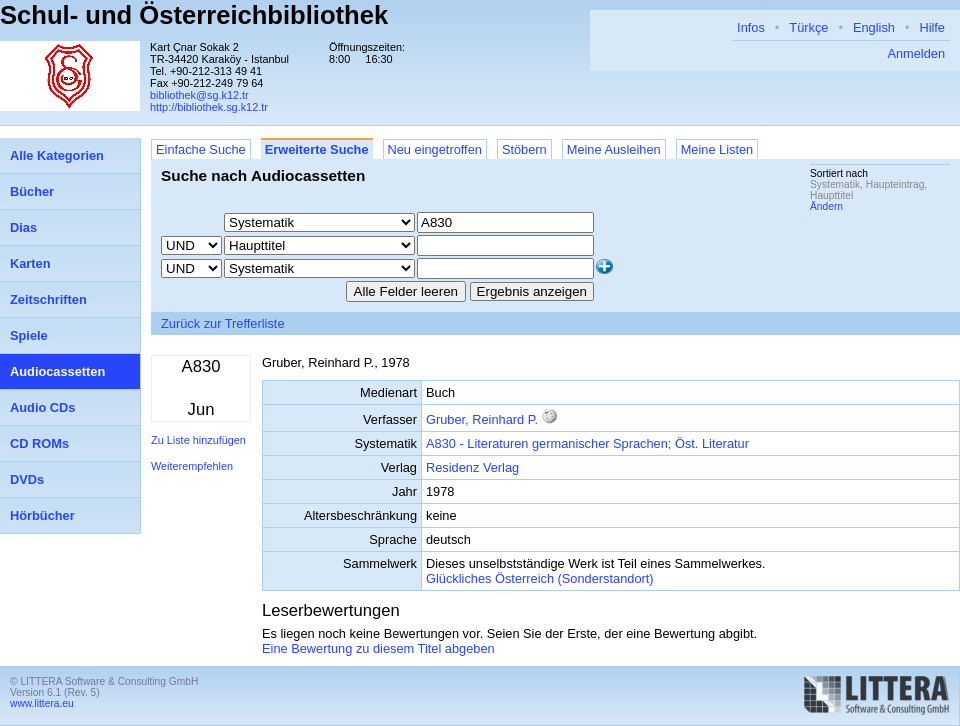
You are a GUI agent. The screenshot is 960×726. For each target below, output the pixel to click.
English (874, 27)
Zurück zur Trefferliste (223, 323)
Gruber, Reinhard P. (482, 419)
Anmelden (916, 53)
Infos (751, 27)
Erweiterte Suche (317, 149)
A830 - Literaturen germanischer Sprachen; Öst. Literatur (587, 443)
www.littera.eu (42, 703)
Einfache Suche (201, 149)
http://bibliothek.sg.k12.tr (209, 107)
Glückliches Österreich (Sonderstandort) (540, 578)
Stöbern (524, 149)
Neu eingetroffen (435, 149)
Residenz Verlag (472, 467)
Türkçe (808, 27)
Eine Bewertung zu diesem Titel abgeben (378, 648)
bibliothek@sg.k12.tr (199, 95)
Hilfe (932, 27)
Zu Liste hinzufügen (198, 440)
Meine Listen (717, 149)
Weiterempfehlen (192, 466)
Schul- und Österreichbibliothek (194, 15)
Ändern (826, 206)
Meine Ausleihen (614, 149)
